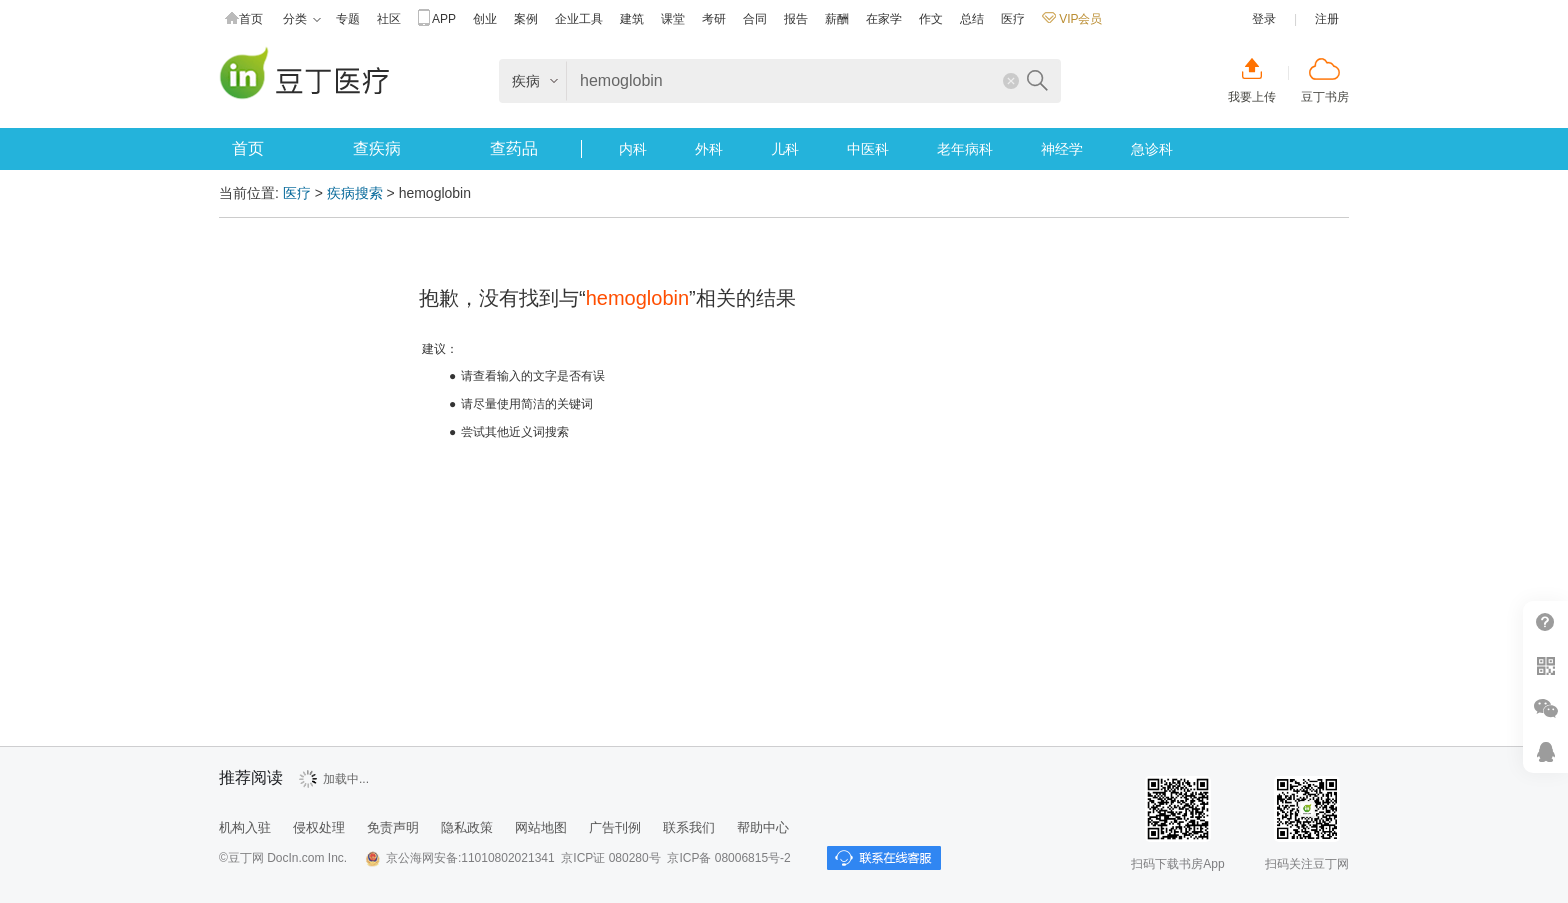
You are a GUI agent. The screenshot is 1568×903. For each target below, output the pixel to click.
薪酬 (837, 19)
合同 (755, 19)
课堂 (673, 19)
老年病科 (965, 149)
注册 (1327, 19)
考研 (714, 19)
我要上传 (1252, 97)
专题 (348, 19)
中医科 (868, 149)
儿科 (785, 149)
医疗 (1013, 19)
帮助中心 (1545, 622)
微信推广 (1545, 708)
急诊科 (1152, 149)
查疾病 (377, 148)
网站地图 (541, 827)
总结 (972, 19)
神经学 (1062, 149)
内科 (633, 149)
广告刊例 (615, 827)
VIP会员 (1072, 19)
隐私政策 (467, 827)
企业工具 (579, 19)
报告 (796, 19)
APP (437, 19)
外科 (709, 149)
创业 (485, 19)
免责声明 (393, 827)
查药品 (514, 148)
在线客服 (1545, 751)
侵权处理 (319, 827)
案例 (526, 19)
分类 (302, 19)
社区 (389, 19)
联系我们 (689, 827)
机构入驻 (245, 827)
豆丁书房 (1325, 97)
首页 (244, 19)
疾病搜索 (355, 193)
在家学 (884, 19)
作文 (931, 19)
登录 (1264, 19)
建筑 (632, 19)
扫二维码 (1545, 665)
